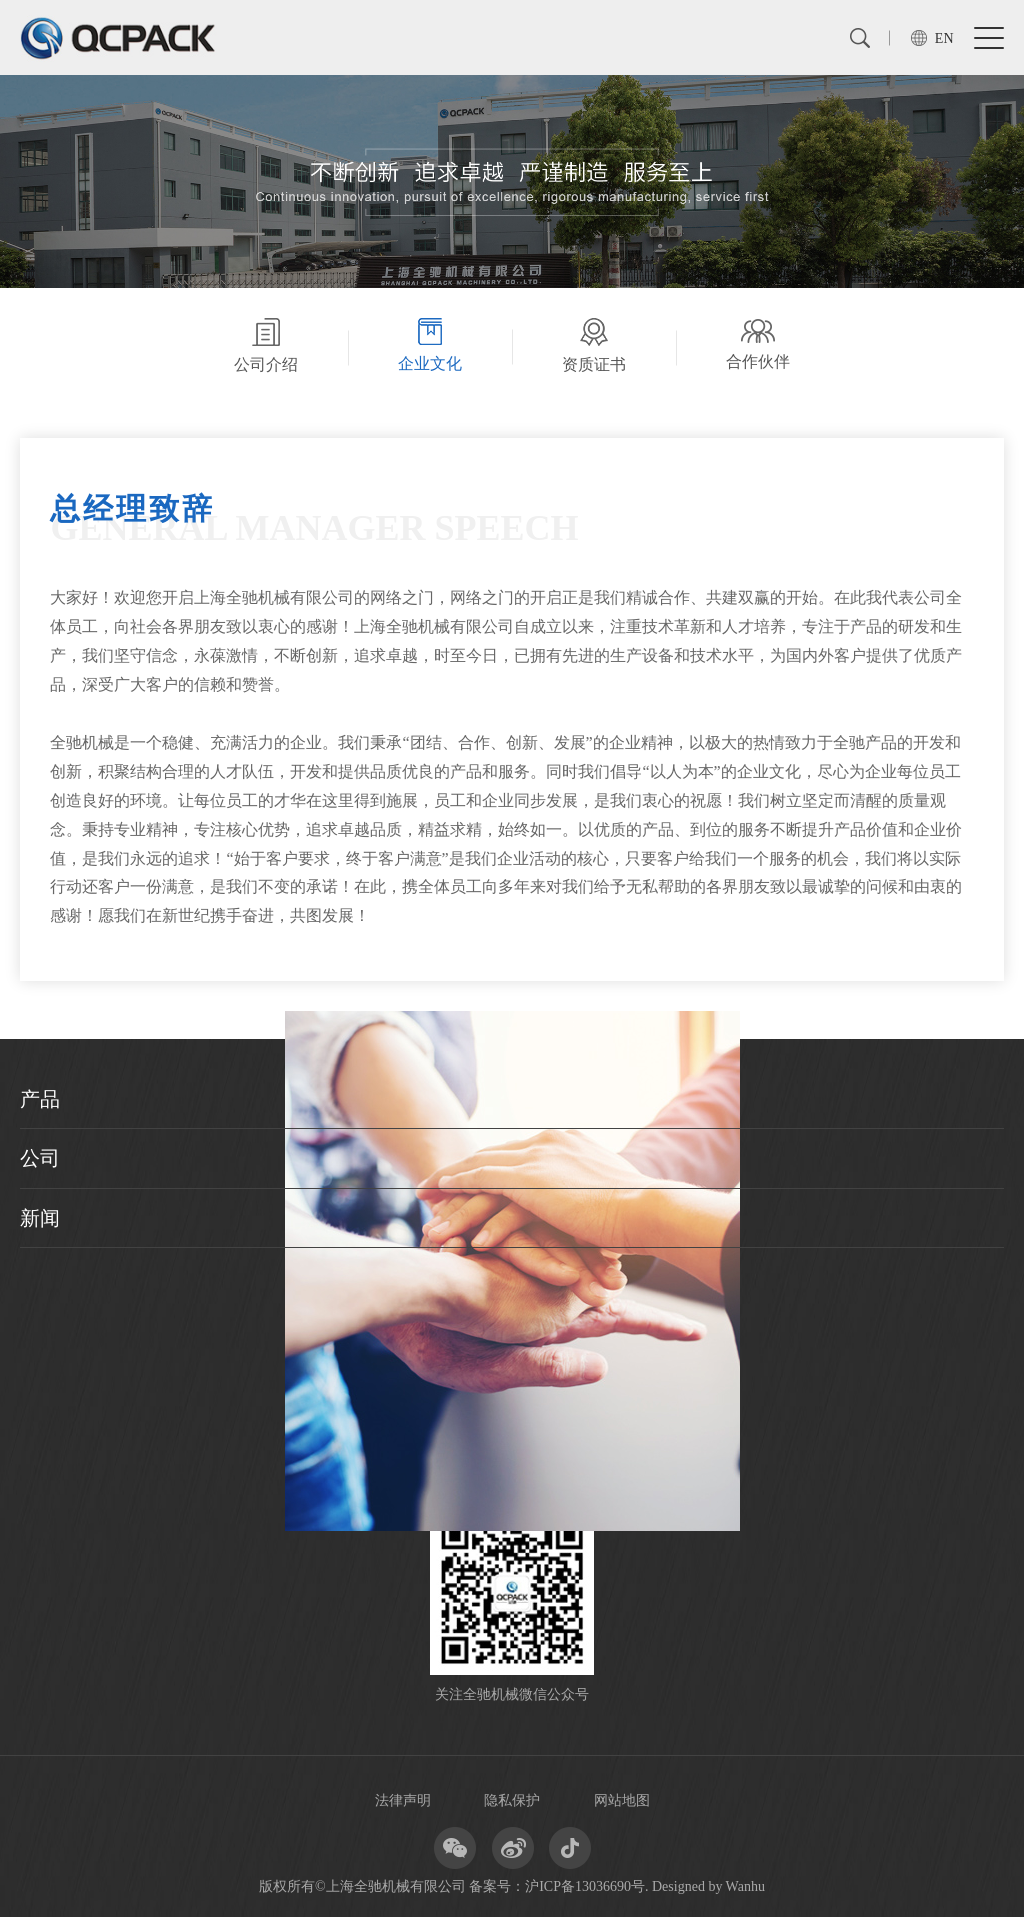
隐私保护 (512, 1800)
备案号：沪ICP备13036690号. (558, 1886)
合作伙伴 (758, 343)
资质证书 (594, 345)
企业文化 (430, 345)
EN (944, 38)
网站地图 (622, 1800)
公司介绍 (266, 345)
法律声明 (403, 1800)
